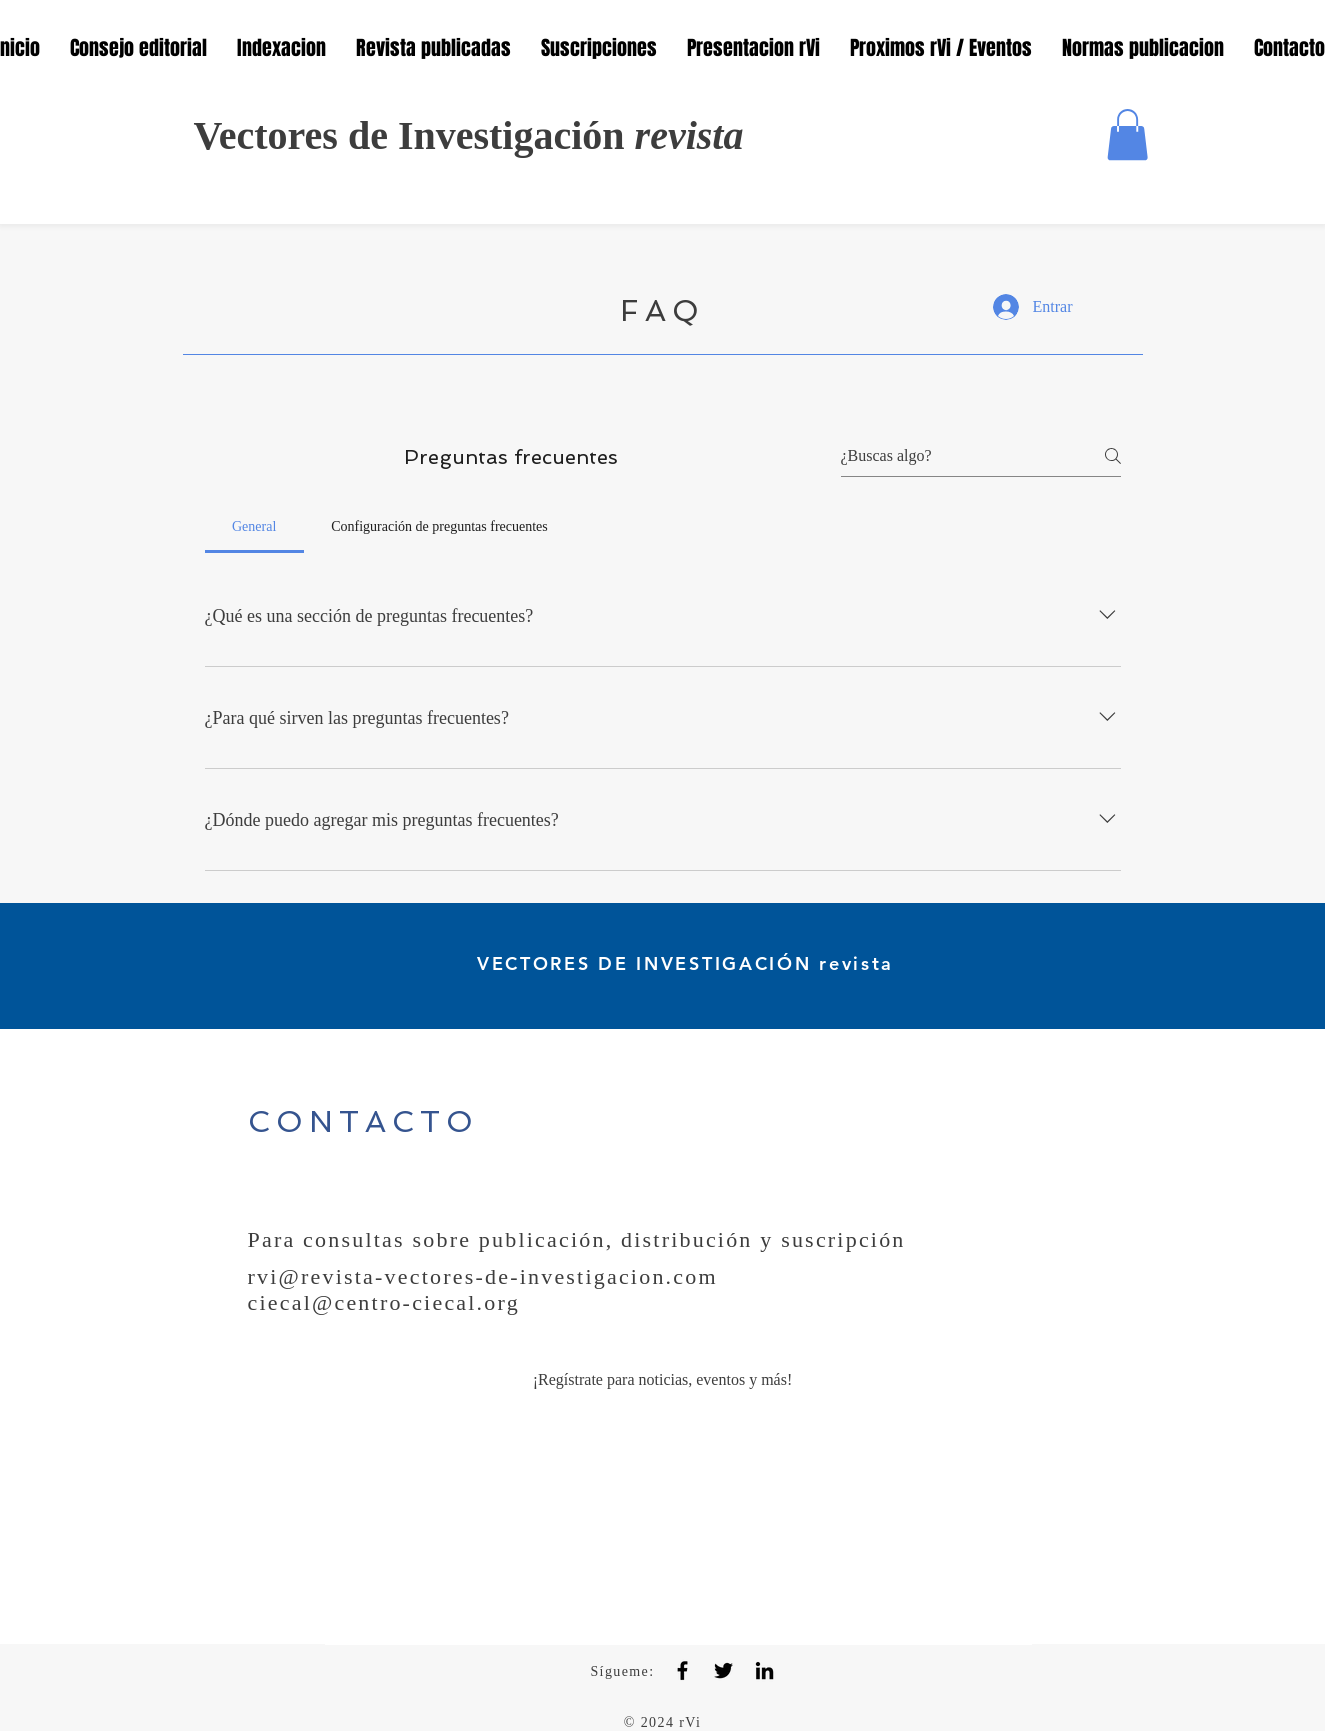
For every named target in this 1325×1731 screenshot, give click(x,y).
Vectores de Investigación (469, 135)
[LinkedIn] (764, 1670)
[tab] (254, 527)
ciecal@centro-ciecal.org (384, 1302)
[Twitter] (723, 1670)
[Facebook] (682, 1670)
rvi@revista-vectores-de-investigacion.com (483, 1276)
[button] (1127, 134)
